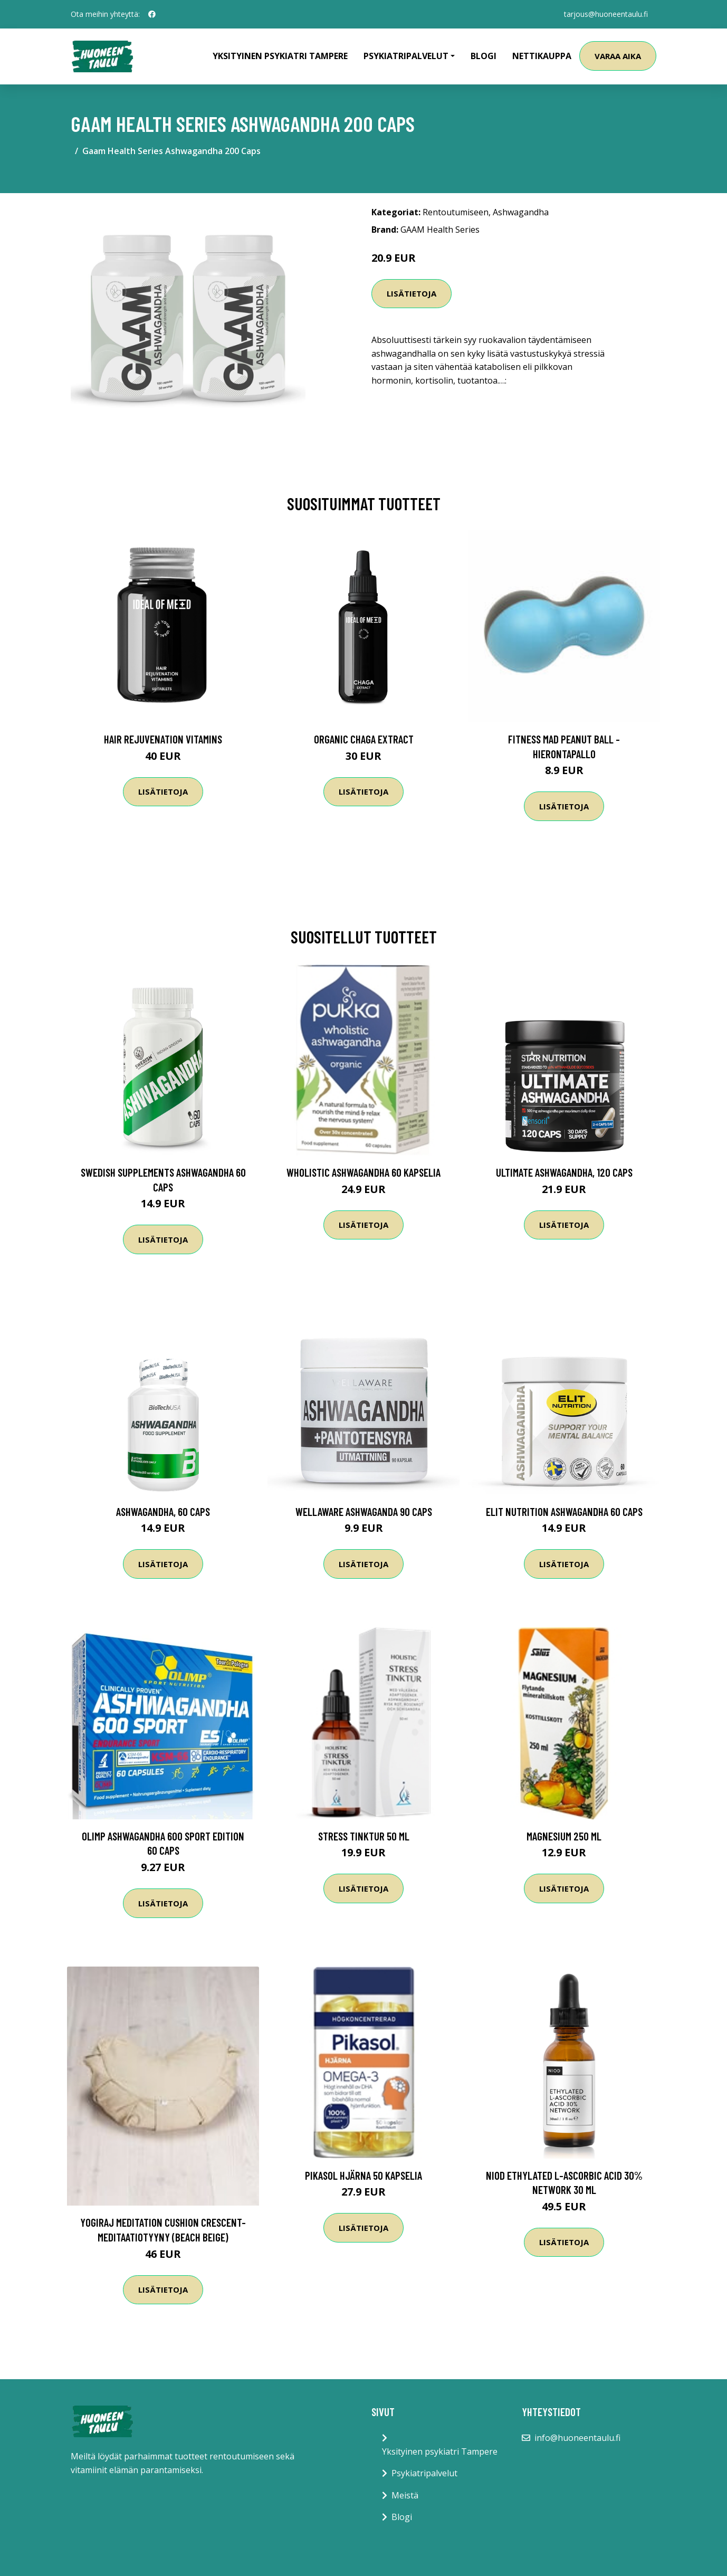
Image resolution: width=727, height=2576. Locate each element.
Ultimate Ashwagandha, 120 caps (564, 1172)
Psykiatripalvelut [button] (406, 56)
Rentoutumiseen (456, 212)
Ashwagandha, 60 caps (163, 1511)
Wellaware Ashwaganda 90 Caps (363, 1511)
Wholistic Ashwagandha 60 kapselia (363, 1172)
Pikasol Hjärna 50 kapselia (363, 2175)
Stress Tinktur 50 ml (363, 1836)
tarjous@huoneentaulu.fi (606, 14)
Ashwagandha (521, 212)
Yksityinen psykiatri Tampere (280, 56)
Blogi (483, 56)
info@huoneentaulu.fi (577, 2438)
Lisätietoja (411, 293)
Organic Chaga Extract (364, 739)
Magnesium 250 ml (564, 1836)
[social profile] (152, 14)
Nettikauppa (541, 56)
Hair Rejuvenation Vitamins (163, 739)
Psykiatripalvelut (424, 2473)
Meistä (404, 2495)
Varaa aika (618, 56)
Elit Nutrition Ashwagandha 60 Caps (564, 1511)
